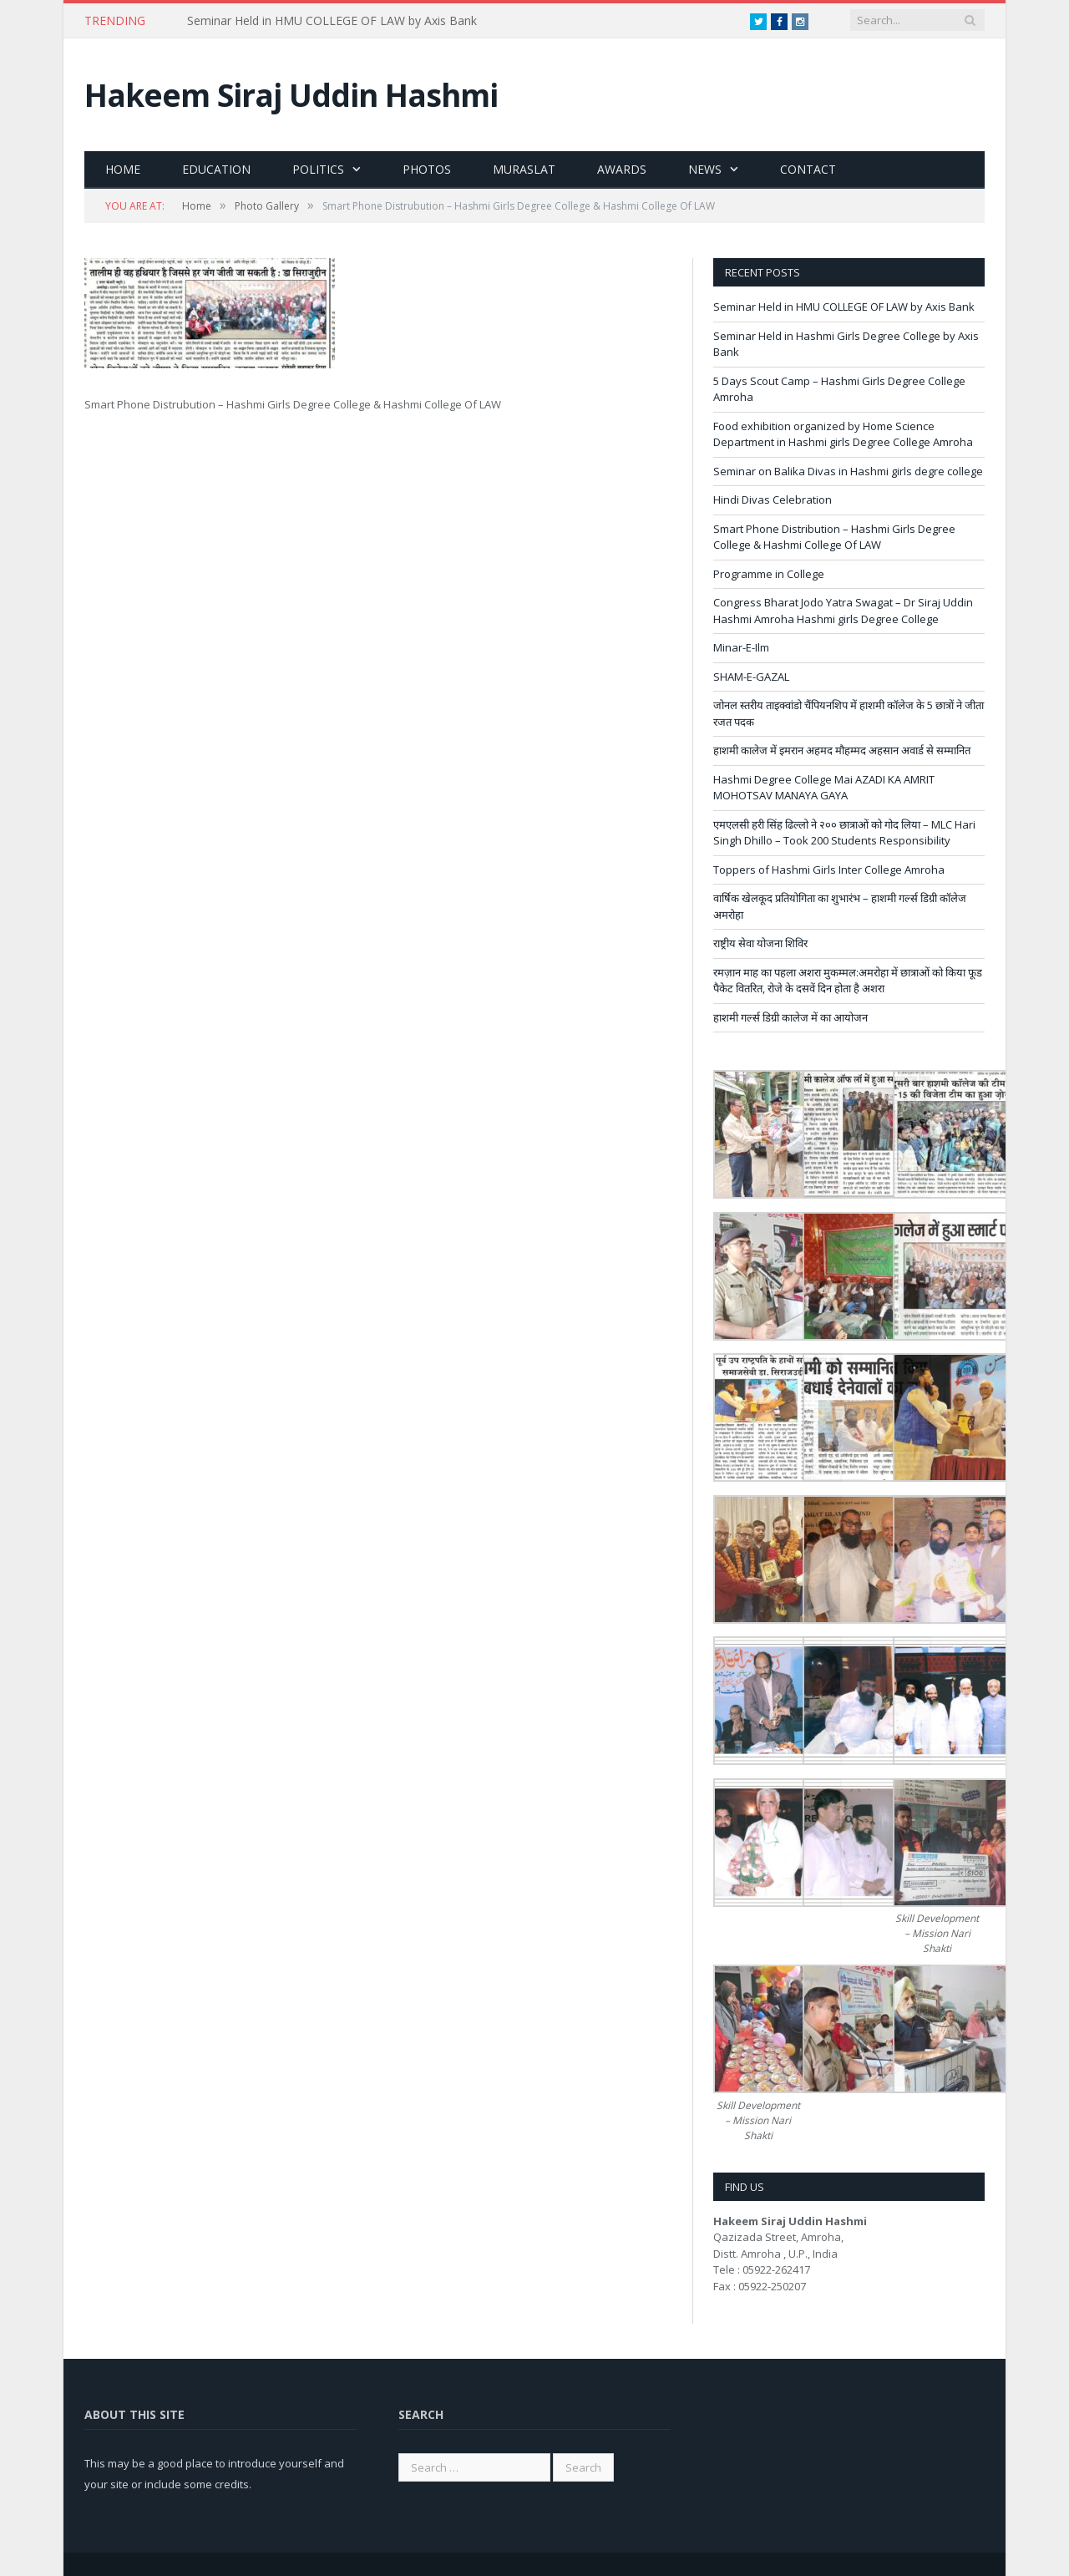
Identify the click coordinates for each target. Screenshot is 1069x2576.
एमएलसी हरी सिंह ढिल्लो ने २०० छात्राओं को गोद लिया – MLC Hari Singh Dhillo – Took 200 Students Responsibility (844, 833)
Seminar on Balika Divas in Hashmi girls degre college (848, 471)
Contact (808, 169)
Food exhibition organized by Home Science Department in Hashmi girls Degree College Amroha (843, 434)
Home (122, 169)
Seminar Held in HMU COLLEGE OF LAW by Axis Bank (332, 20)
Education (216, 169)
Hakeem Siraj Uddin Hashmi (291, 95)
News (705, 169)
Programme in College (768, 573)
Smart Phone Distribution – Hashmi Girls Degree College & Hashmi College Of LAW (834, 537)
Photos (427, 169)
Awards (621, 169)
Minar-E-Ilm (741, 647)
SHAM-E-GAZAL (751, 676)
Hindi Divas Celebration (772, 499)
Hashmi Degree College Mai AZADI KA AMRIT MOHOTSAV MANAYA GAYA (824, 788)
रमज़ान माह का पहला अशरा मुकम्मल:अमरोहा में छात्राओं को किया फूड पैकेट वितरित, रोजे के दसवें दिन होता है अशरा (847, 980)
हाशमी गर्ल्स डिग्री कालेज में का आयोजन (790, 1017)
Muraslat (524, 169)
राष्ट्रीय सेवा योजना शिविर (760, 943)
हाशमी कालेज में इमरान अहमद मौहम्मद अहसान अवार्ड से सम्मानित (841, 750)
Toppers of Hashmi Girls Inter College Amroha (829, 869)
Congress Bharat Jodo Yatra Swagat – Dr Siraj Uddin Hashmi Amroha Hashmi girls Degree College (843, 610)
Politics (318, 169)
